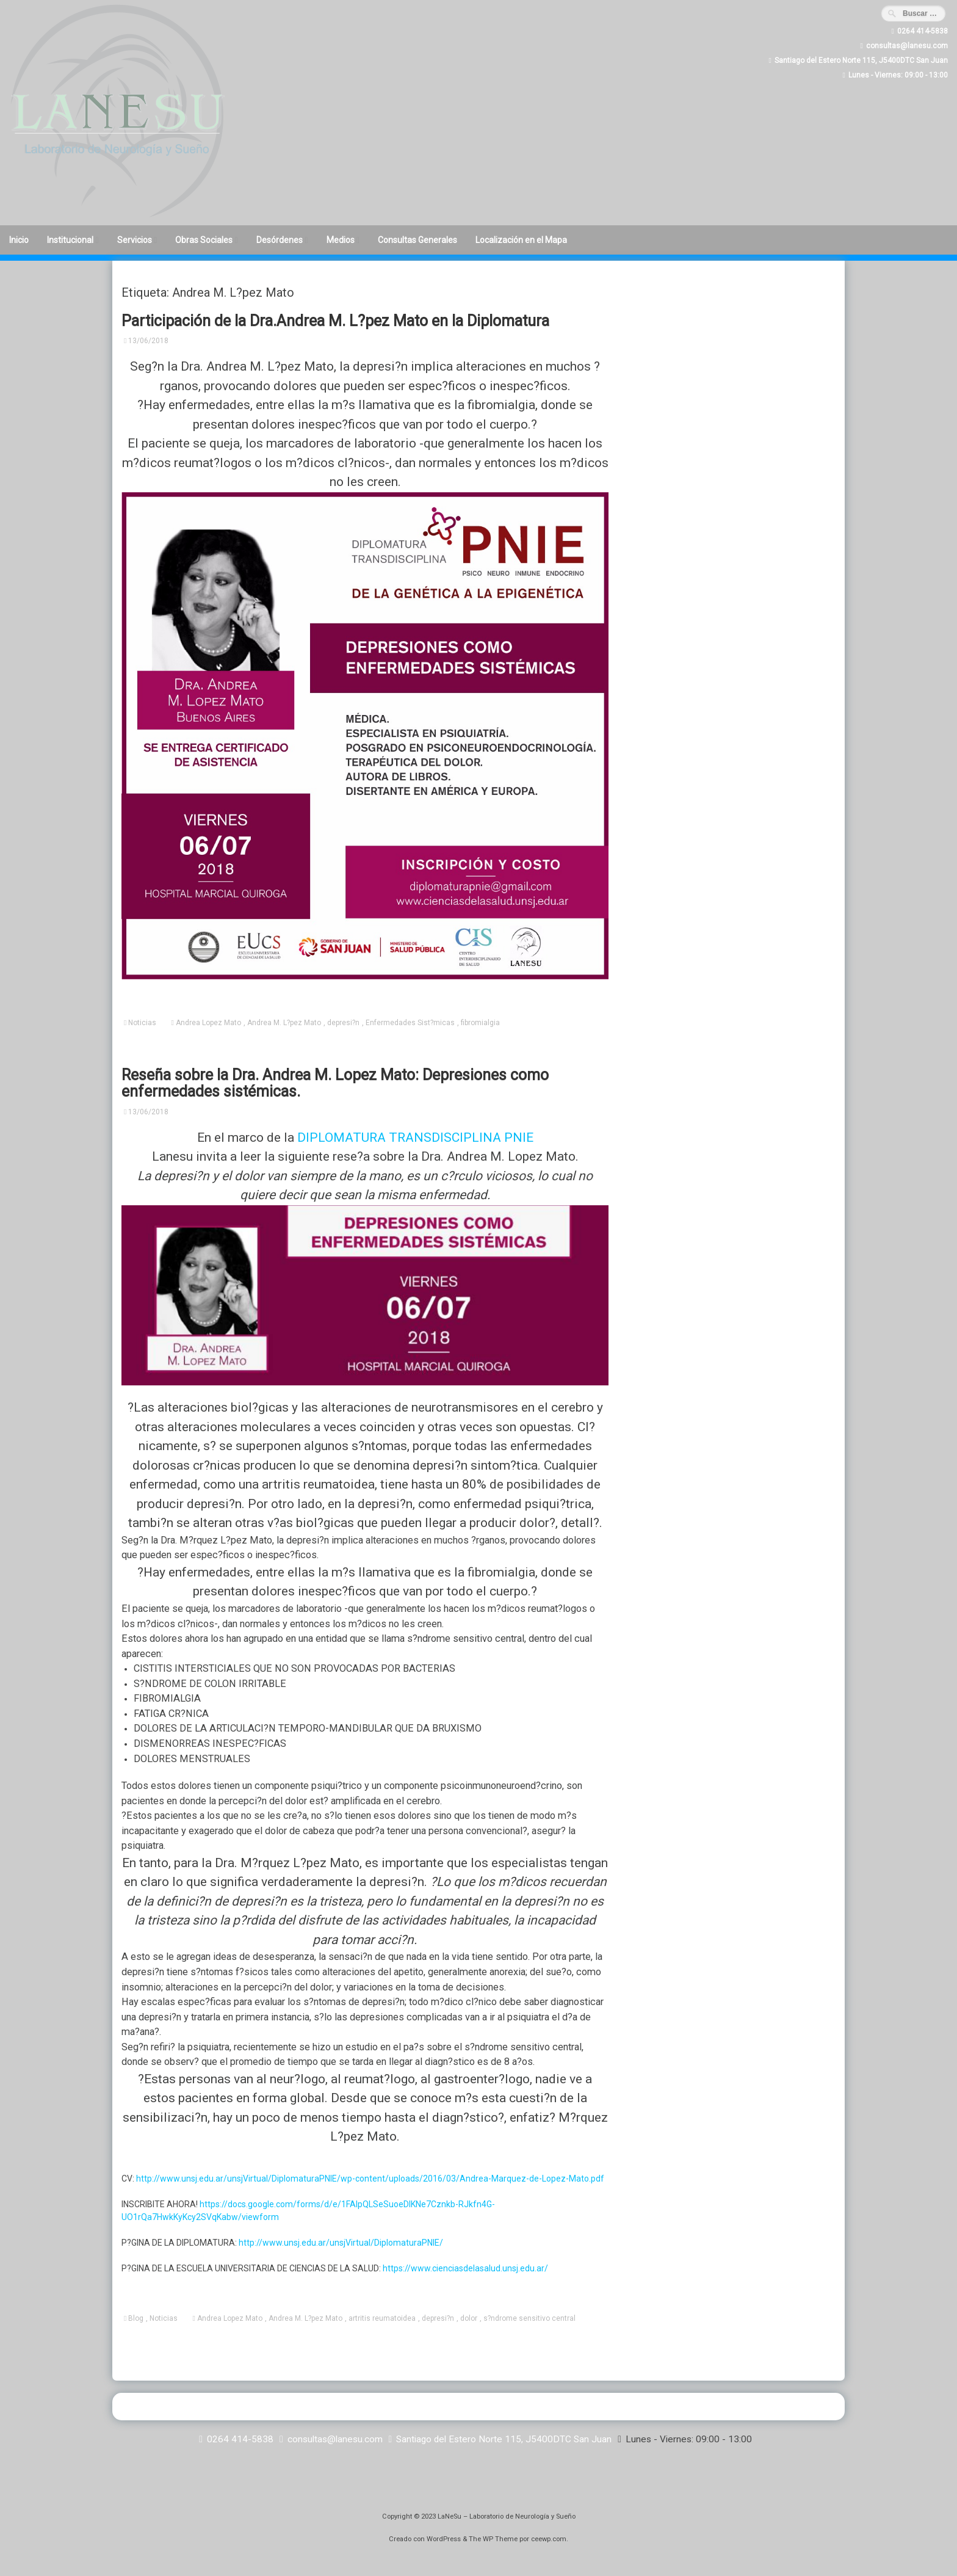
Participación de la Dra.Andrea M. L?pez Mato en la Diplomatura (335, 321)
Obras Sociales (204, 240)
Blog (135, 2318)
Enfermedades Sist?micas (410, 1022)
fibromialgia (480, 1022)
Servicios (134, 240)
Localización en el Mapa (521, 240)
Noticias (142, 1022)
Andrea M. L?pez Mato (284, 1022)
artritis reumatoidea (382, 2318)
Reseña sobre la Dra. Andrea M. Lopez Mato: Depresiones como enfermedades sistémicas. (335, 1083)
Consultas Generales (417, 240)
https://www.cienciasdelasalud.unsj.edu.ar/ (465, 2268)
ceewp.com (548, 2539)
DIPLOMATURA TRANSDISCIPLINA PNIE (415, 1137)
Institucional (70, 240)
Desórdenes (279, 240)
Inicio (19, 240)
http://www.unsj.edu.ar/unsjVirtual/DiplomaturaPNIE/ (341, 2243)
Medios (341, 240)
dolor (468, 2318)
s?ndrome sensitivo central (529, 2318)
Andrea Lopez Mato (208, 1022)
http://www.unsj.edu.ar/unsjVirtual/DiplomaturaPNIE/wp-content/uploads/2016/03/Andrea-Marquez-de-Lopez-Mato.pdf (370, 2178)
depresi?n (343, 1022)
